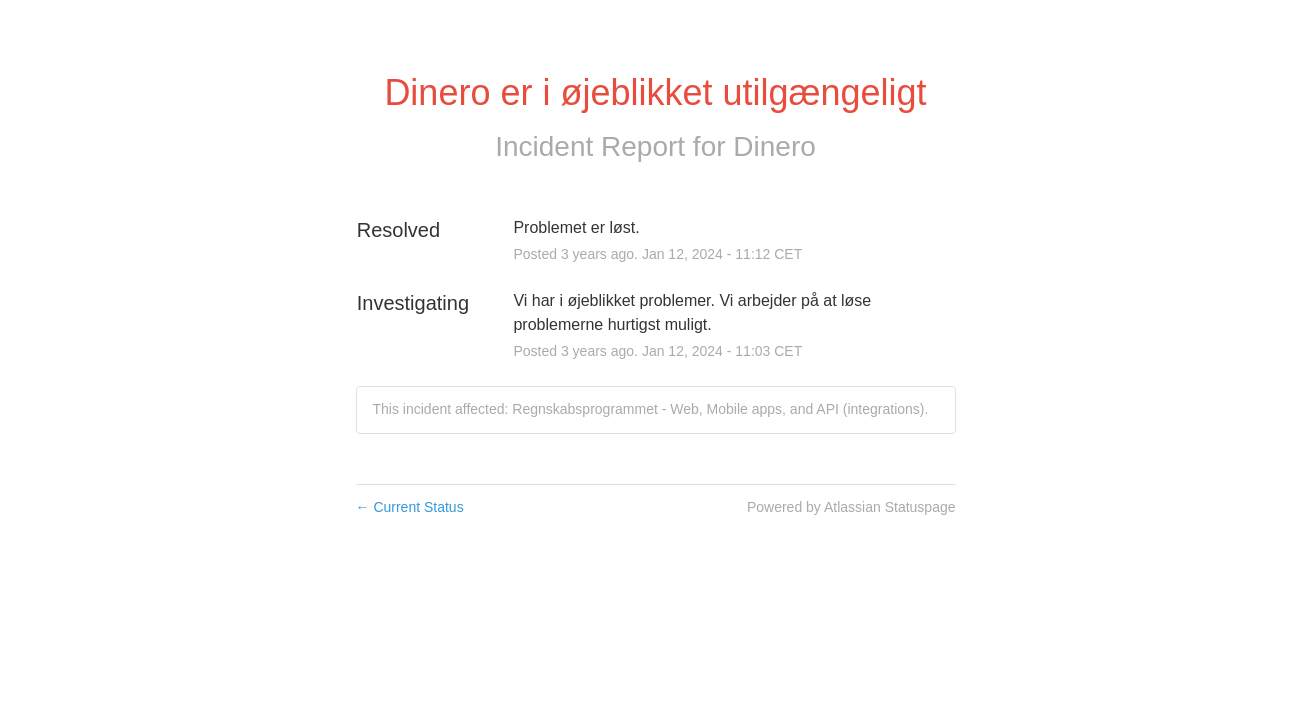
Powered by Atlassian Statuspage (851, 507)
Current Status (410, 507)
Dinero (774, 146)
